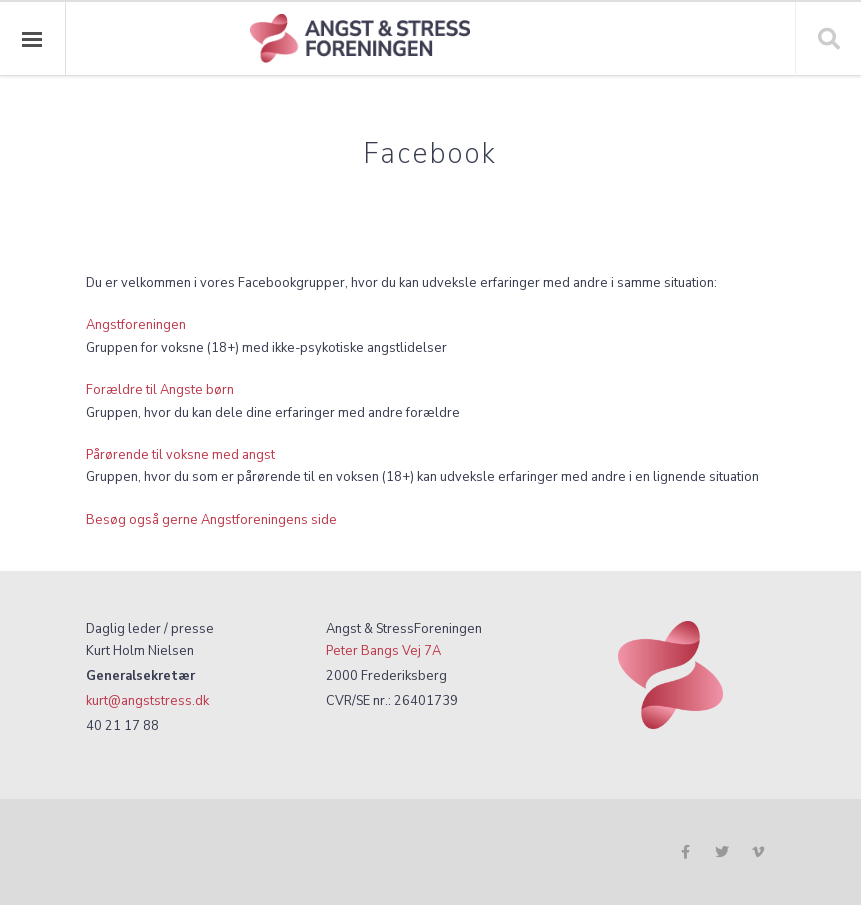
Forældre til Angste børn (160, 389)
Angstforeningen (136, 324)
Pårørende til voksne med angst (180, 454)
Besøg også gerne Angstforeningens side (211, 519)
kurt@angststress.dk (147, 700)
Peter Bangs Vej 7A (383, 650)
